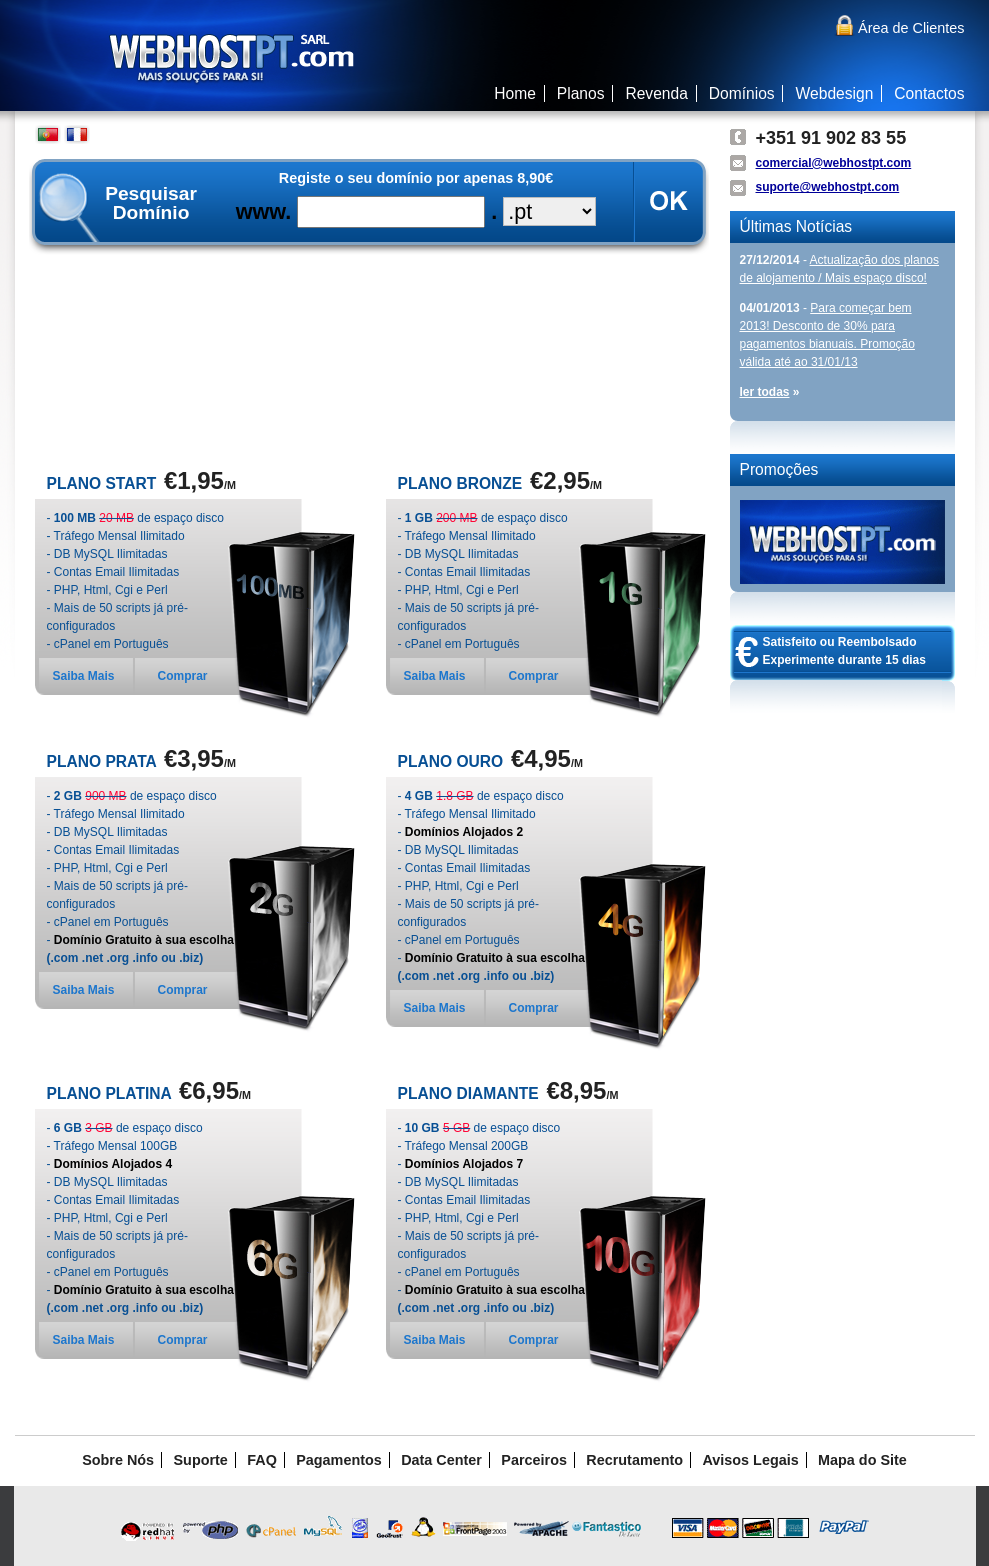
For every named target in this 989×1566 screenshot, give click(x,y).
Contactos (929, 93)
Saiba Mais (84, 676)
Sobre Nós (118, 1460)
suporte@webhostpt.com (828, 187)
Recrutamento (634, 1460)
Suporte (201, 1460)
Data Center (441, 1460)
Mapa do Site (862, 1460)
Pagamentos (339, 1460)
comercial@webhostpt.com (834, 163)
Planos (581, 93)
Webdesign (835, 93)
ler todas (765, 392)
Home (515, 93)
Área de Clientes (899, 28)
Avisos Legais (750, 1460)
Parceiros (534, 1460)
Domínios (742, 93)
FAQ (262, 1460)
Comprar (183, 676)
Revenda (656, 93)
